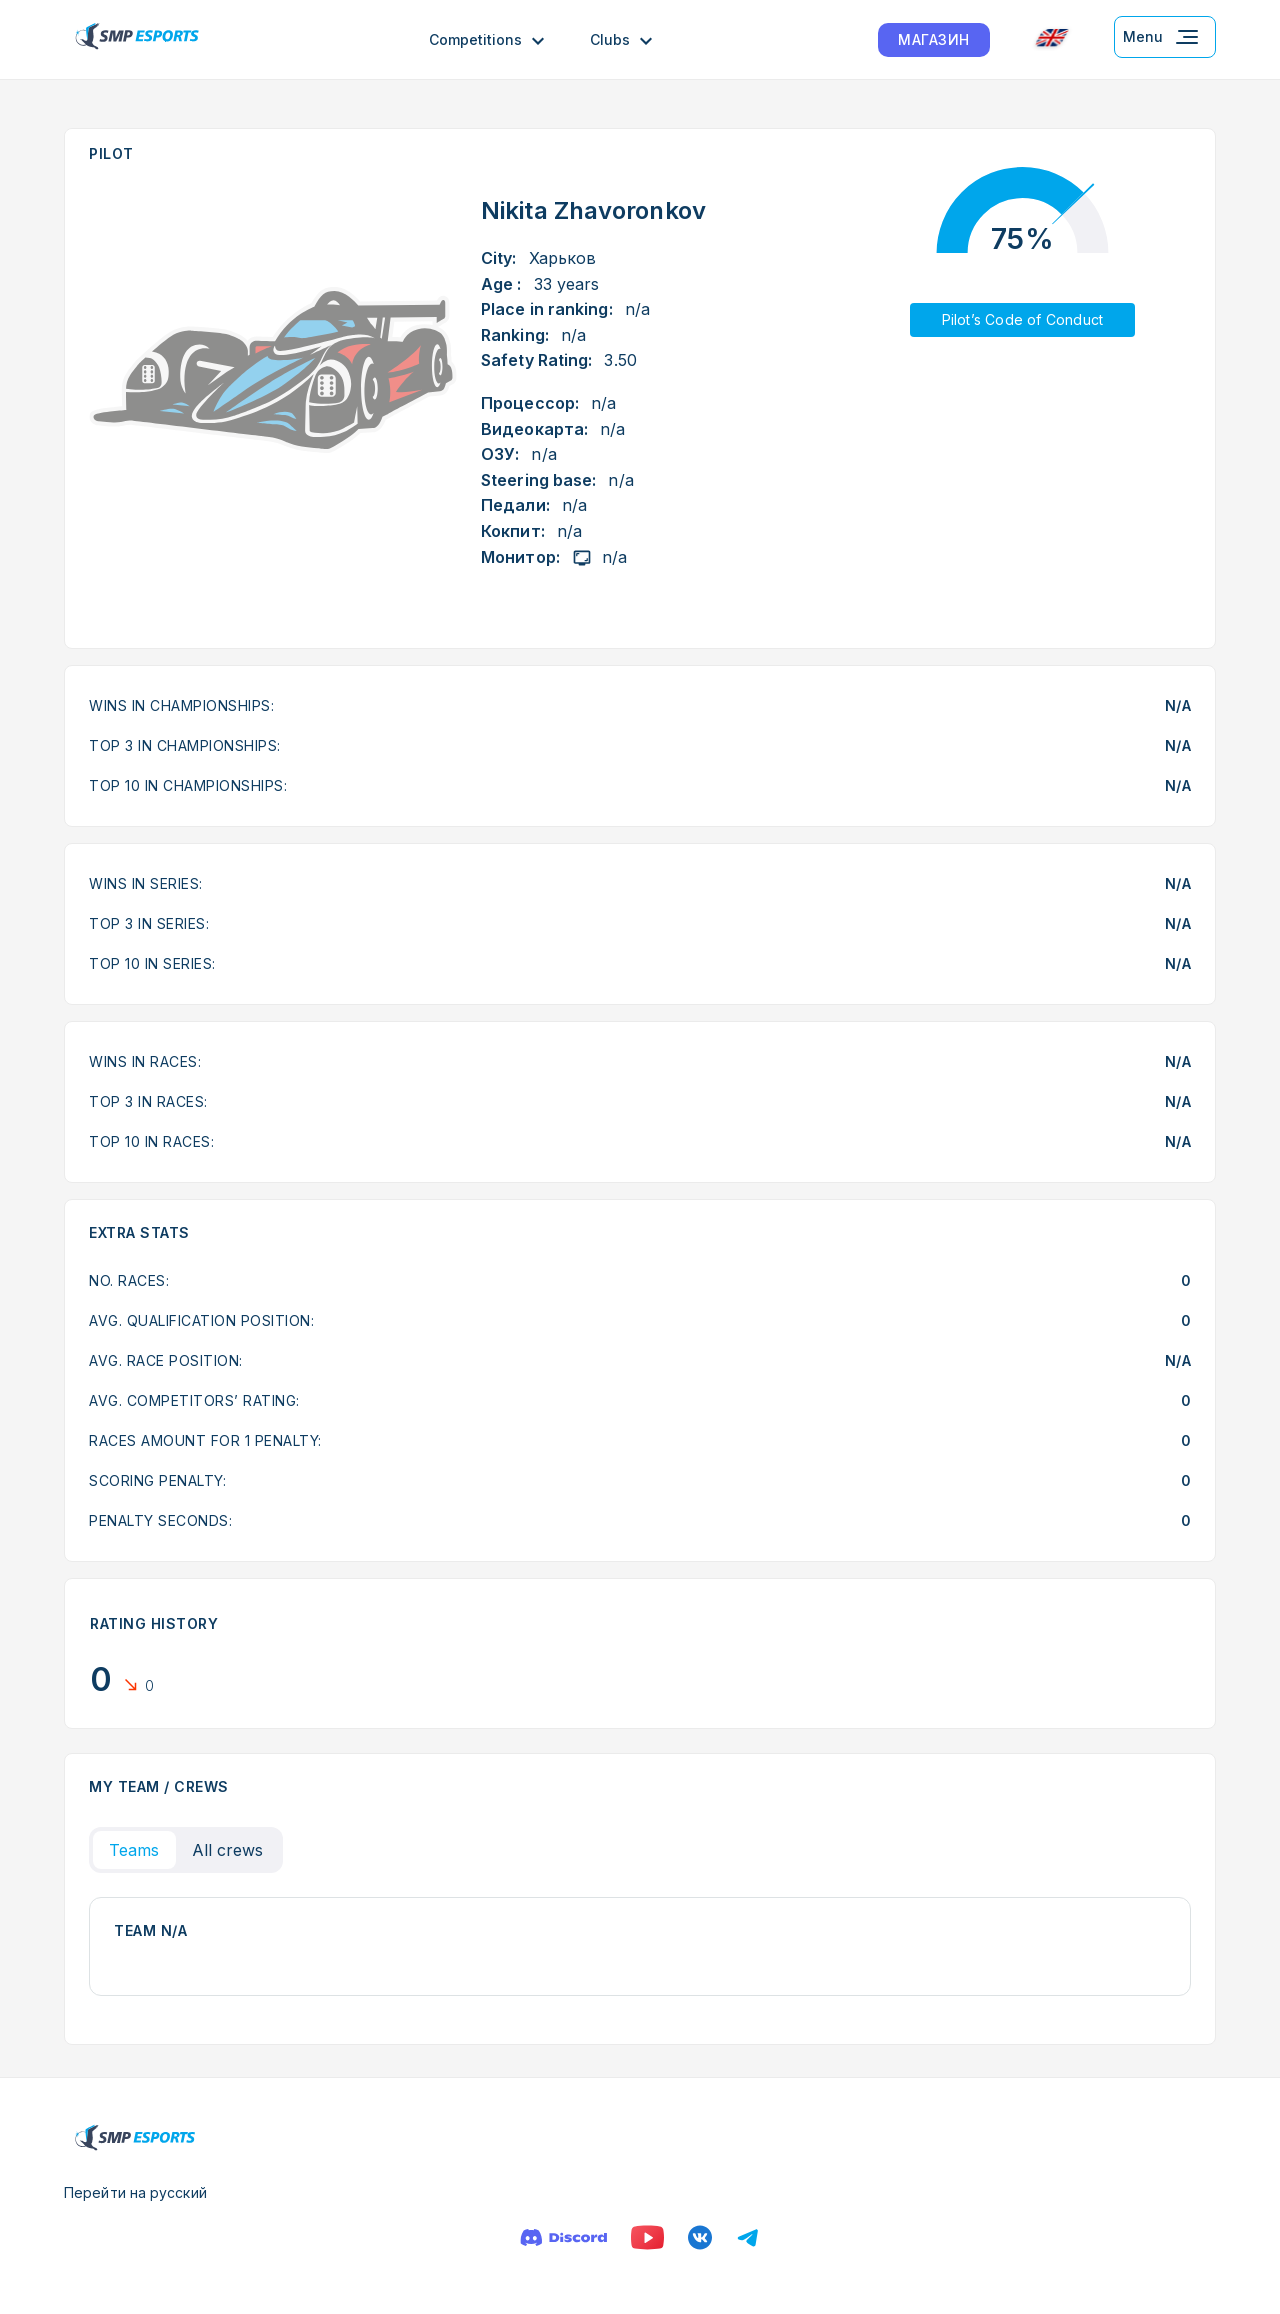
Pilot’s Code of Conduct (1023, 319)
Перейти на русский (135, 2192)
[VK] (700, 2237)
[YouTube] (647, 2237)
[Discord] (563, 2237)
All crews (228, 1850)
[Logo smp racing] (137, 39)
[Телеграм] (748, 2237)
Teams (134, 1850)
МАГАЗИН (934, 39)
